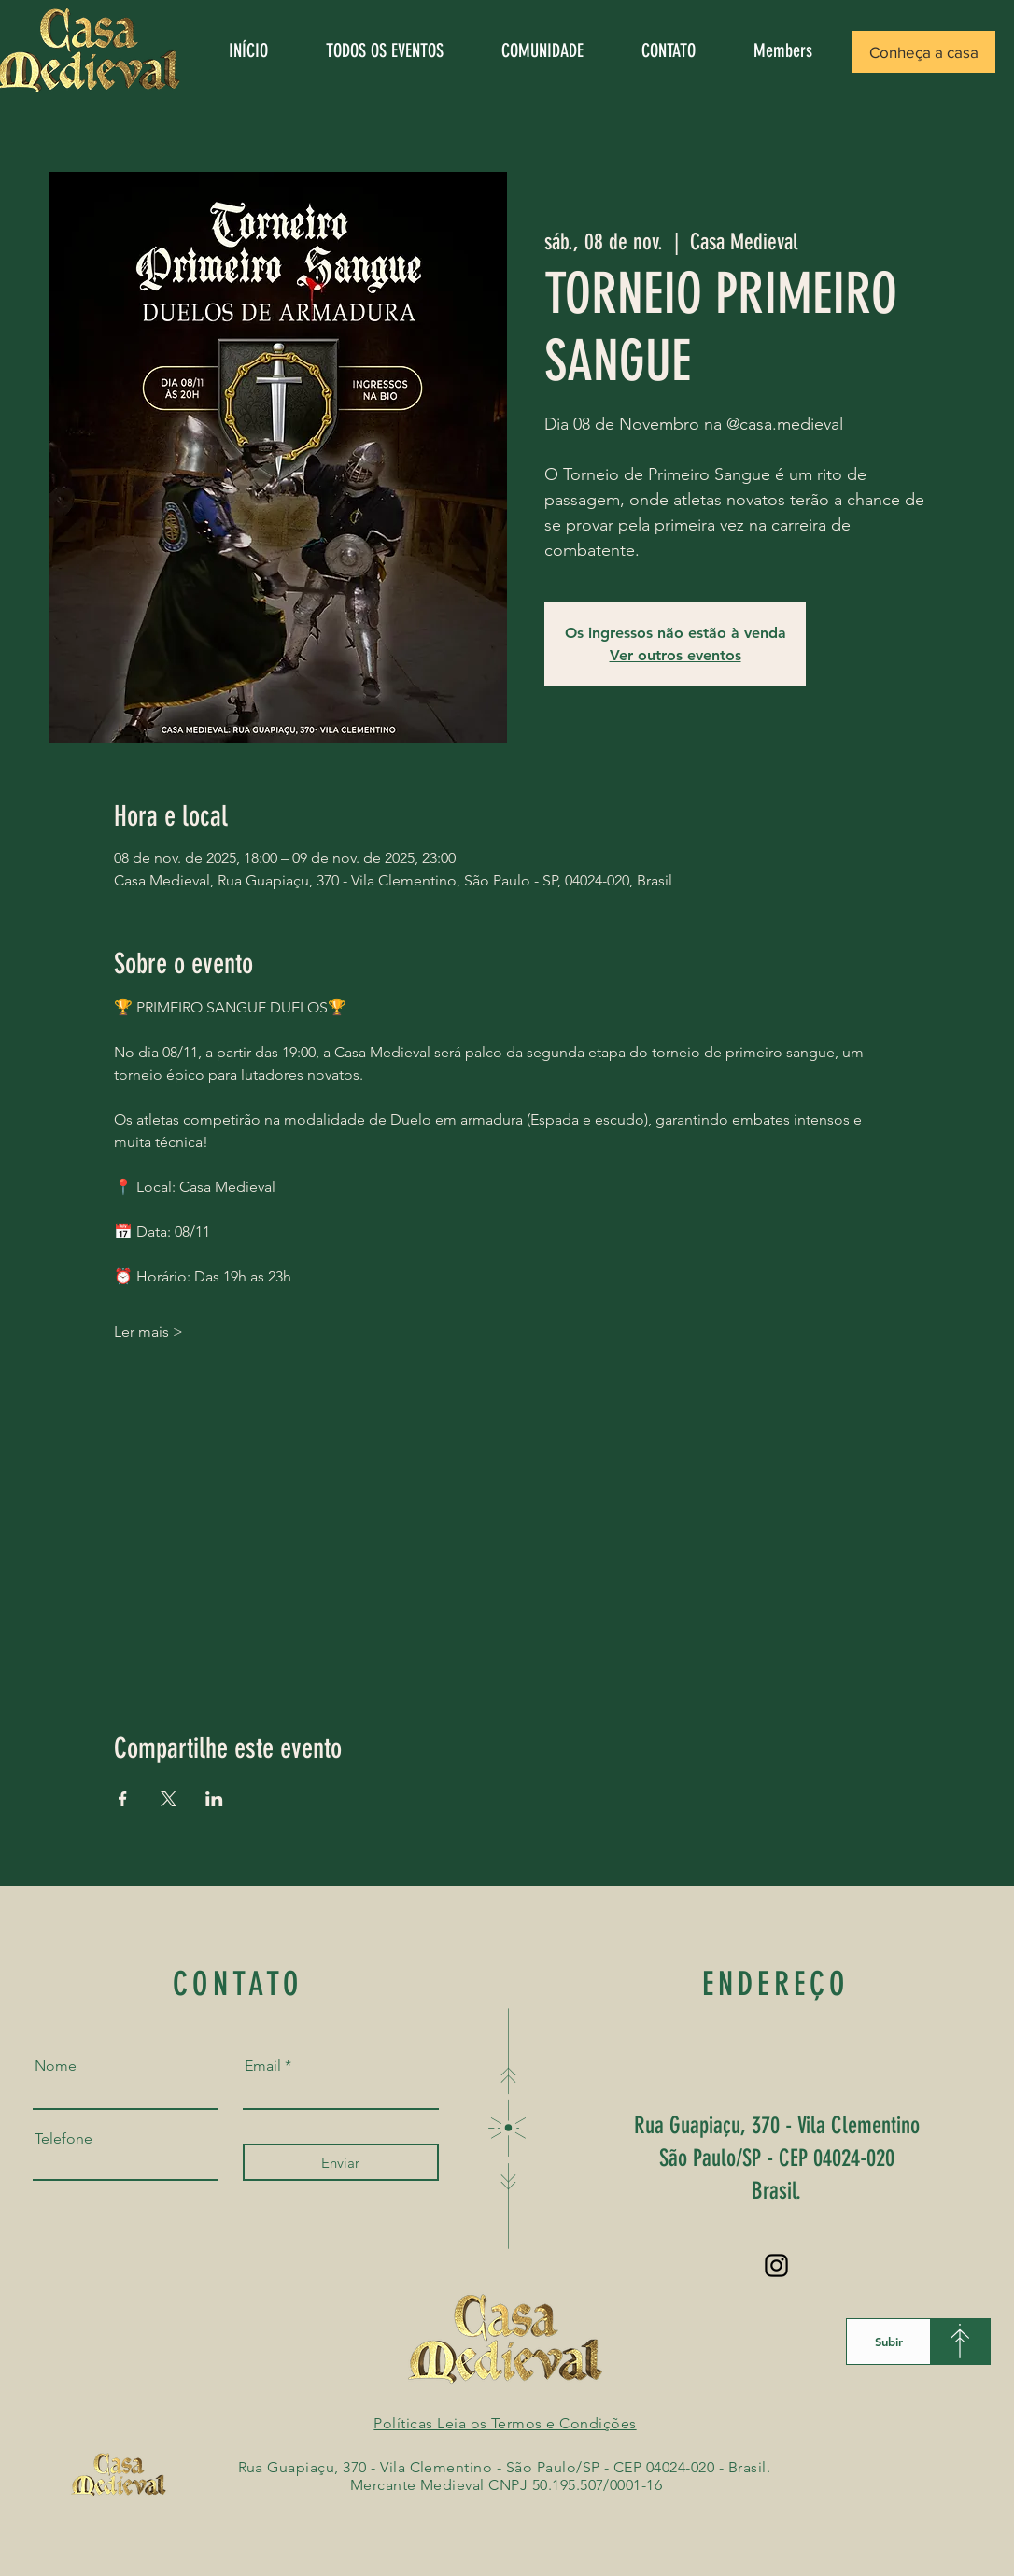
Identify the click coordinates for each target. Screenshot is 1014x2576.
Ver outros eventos (675, 655)
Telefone (63, 2138)
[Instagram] (776, 2265)
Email (263, 2066)
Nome (56, 2066)
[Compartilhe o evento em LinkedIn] (214, 1798)
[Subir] (888, 2341)
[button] (923, 52)
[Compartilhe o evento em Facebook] (123, 1798)
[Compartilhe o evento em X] (168, 1798)
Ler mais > (148, 1331)
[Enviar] (341, 2162)
